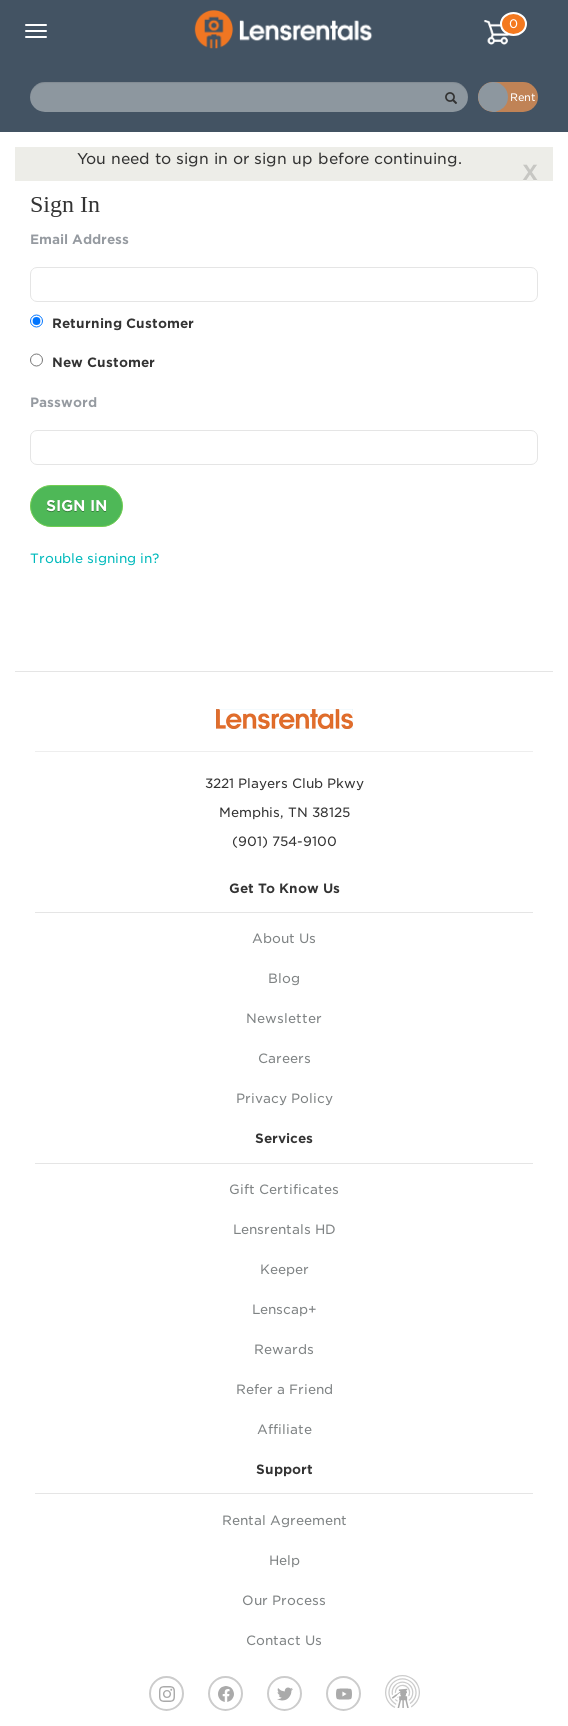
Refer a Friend (284, 1389)
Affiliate (284, 1429)
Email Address (79, 239)
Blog (284, 978)
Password (63, 402)
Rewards (284, 1349)
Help (284, 1560)
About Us (284, 938)
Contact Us (284, 1640)
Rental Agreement (284, 1520)
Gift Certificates (284, 1189)
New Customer (92, 361)
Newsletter (284, 1018)
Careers (284, 1058)
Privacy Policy (284, 1098)
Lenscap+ (284, 1309)
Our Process (284, 1600)
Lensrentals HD (284, 1229)
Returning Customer (112, 322)
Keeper (284, 1269)
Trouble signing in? (94, 558)
